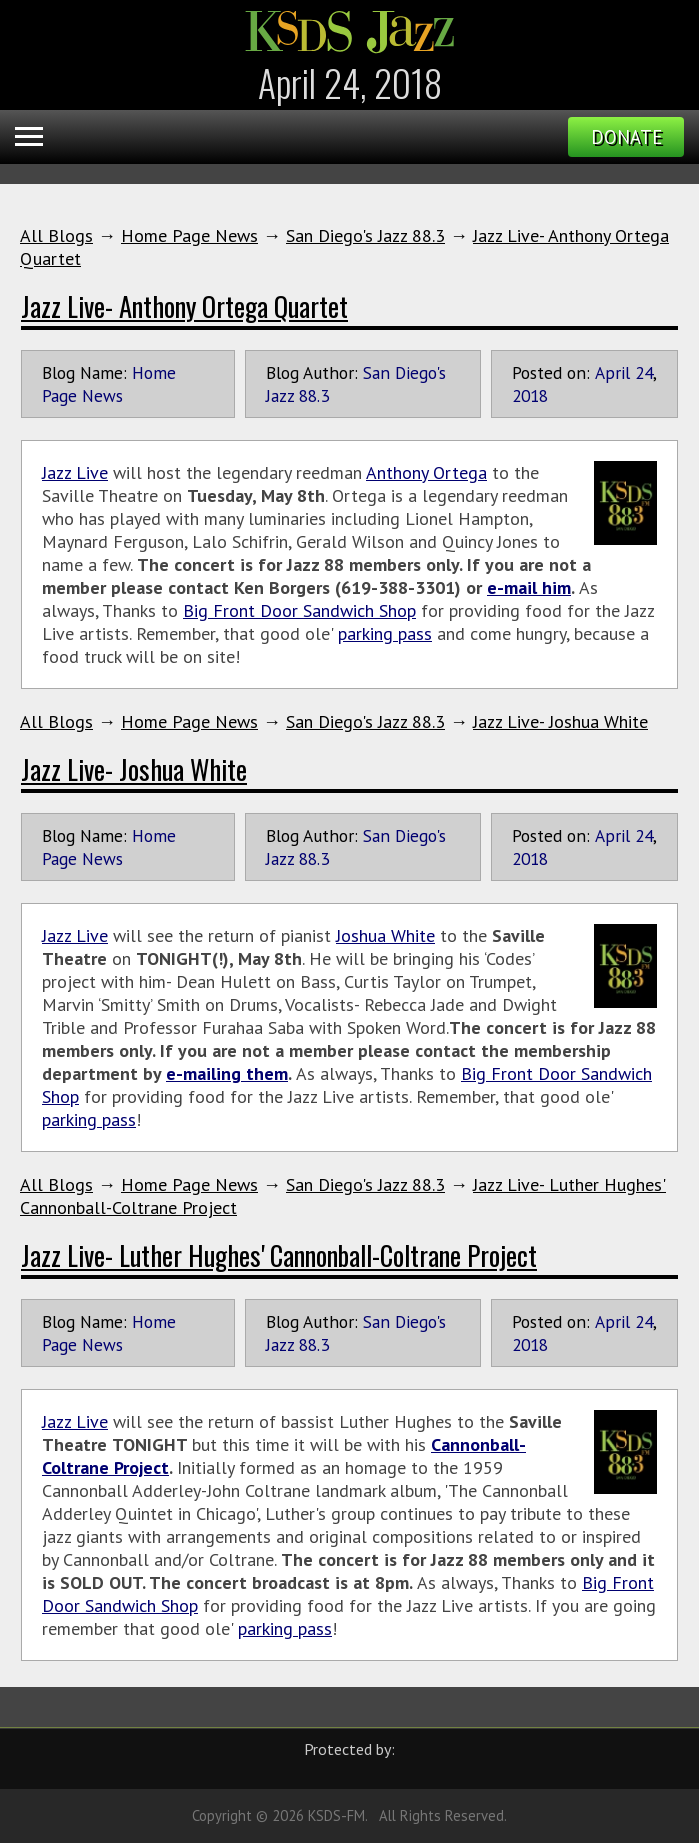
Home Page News (189, 235)
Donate (626, 137)
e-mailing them (227, 1073)
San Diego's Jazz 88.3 (365, 235)
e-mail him (529, 587)
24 (644, 372)
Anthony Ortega (426, 472)
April (612, 372)
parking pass (385, 633)
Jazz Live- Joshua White (560, 721)
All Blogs (56, 235)
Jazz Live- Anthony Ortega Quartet (184, 306)
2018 (530, 395)
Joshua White (385, 935)
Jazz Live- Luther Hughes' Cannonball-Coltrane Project (279, 1255)
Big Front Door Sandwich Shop (299, 610)
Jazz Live (75, 472)
